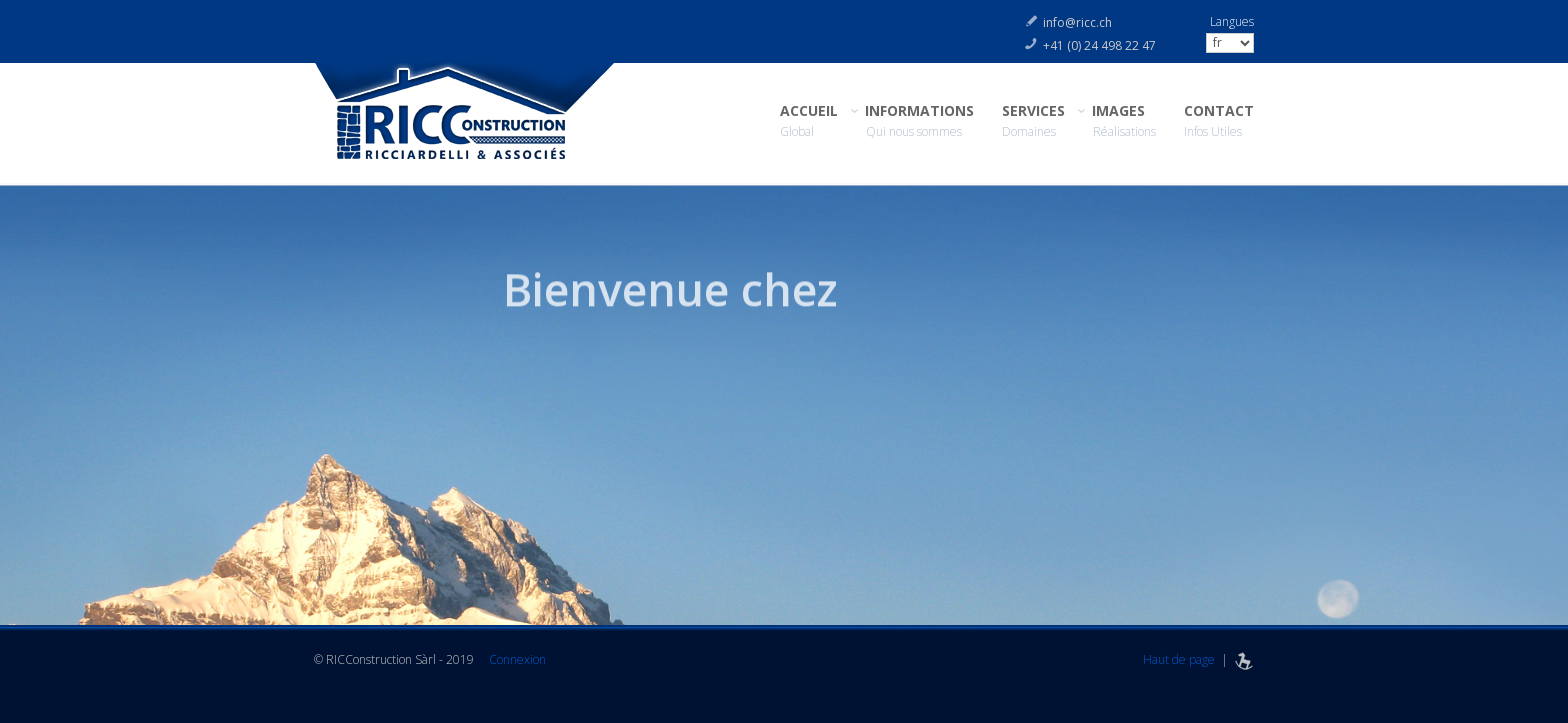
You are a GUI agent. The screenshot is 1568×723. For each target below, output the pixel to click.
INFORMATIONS (920, 121)
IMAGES (1124, 121)
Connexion (517, 659)
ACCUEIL (809, 121)
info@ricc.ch (1077, 22)
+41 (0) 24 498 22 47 (1099, 45)
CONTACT (1219, 121)
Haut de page (1179, 659)
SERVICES (1033, 121)
